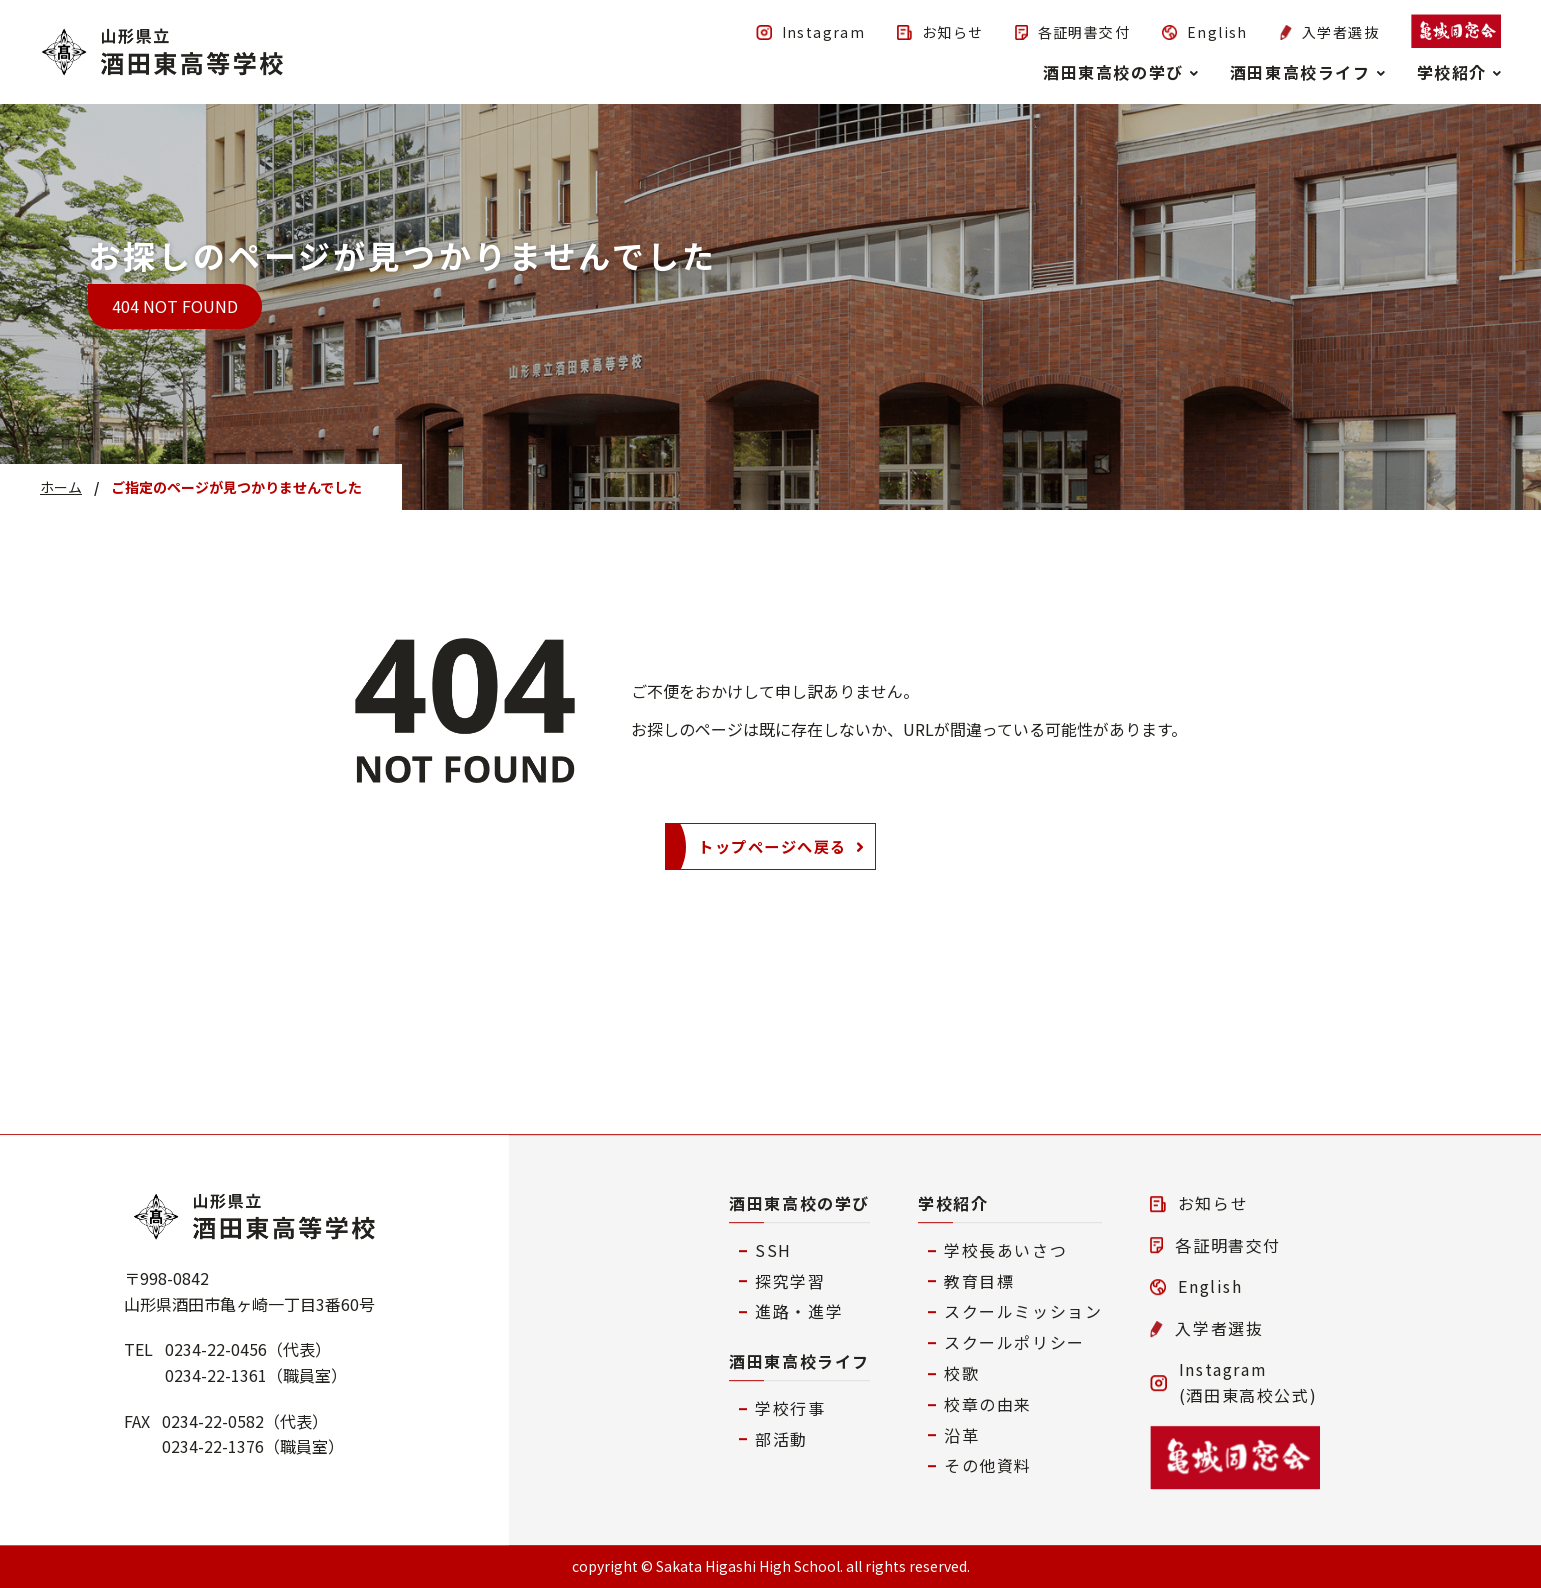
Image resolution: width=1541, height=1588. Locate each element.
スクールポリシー (1014, 1342)
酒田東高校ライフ (799, 1361)
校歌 (961, 1373)
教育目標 (979, 1281)
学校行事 (790, 1408)
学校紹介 (953, 1203)
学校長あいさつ (1005, 1250)
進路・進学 (799, 1312)
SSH (773, 1250)
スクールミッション (1023, 1312)
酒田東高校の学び (799, 1203)
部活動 (781, 1439)
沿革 (961, 1435)
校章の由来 (988, 1404)
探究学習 (790, 1281)
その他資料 (988, 1466)
